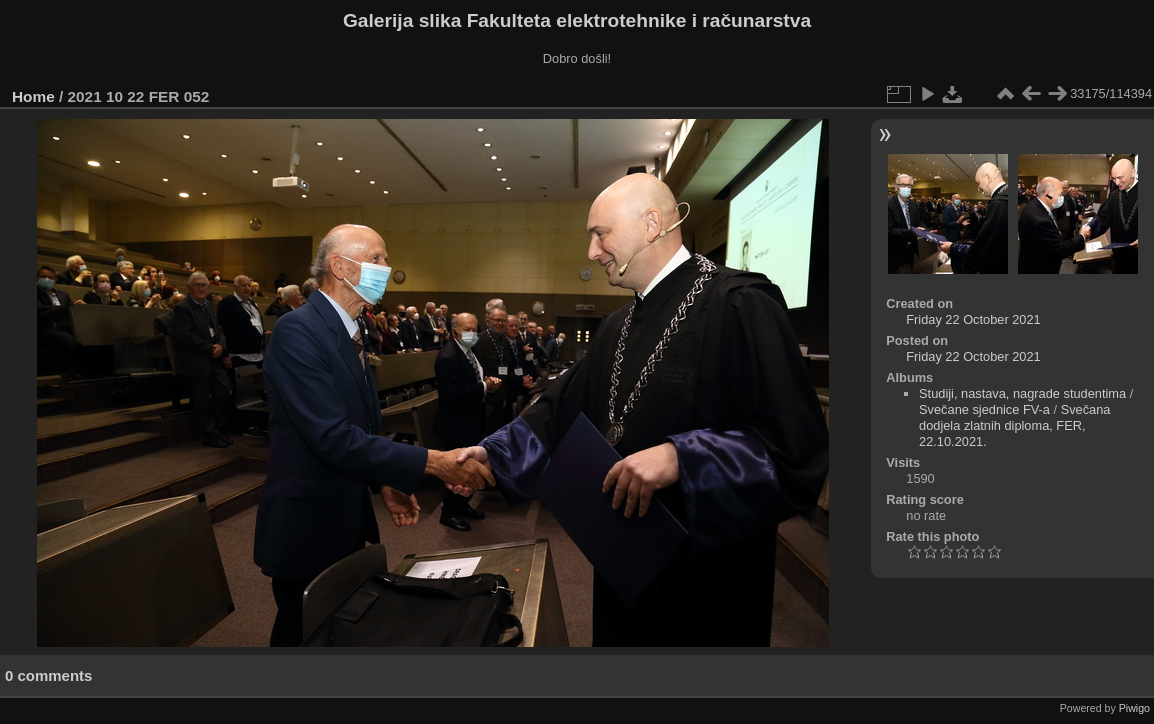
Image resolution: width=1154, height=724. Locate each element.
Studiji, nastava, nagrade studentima (1022, 393)
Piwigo (1134, 708)
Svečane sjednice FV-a (984, 409)
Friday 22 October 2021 (973, 319)
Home (33, 96)
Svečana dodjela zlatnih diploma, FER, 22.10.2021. (1014, 425)
